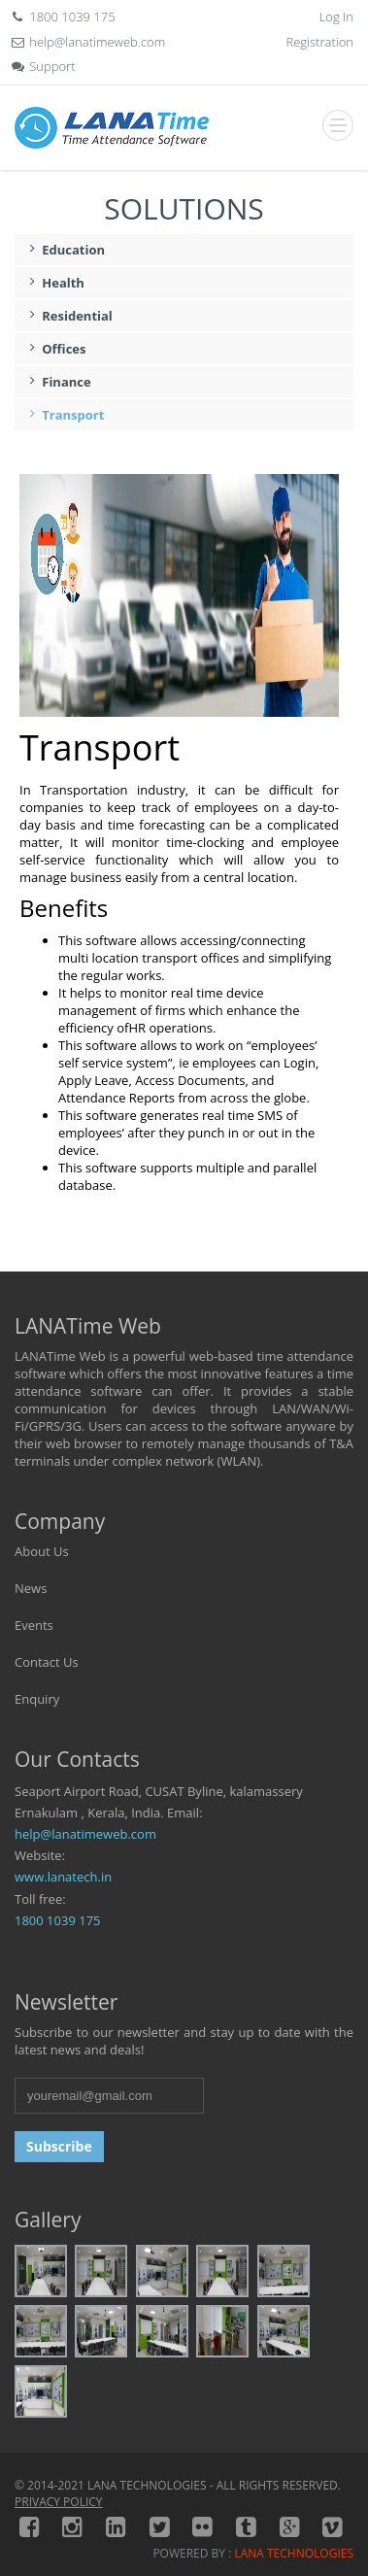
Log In (336, 16)
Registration (320, 42)
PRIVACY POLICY (59, 2501)
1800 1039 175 (58, 1920)
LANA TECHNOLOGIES (293, 2553)
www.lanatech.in (63, 1876)
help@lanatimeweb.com (85, 1834)
